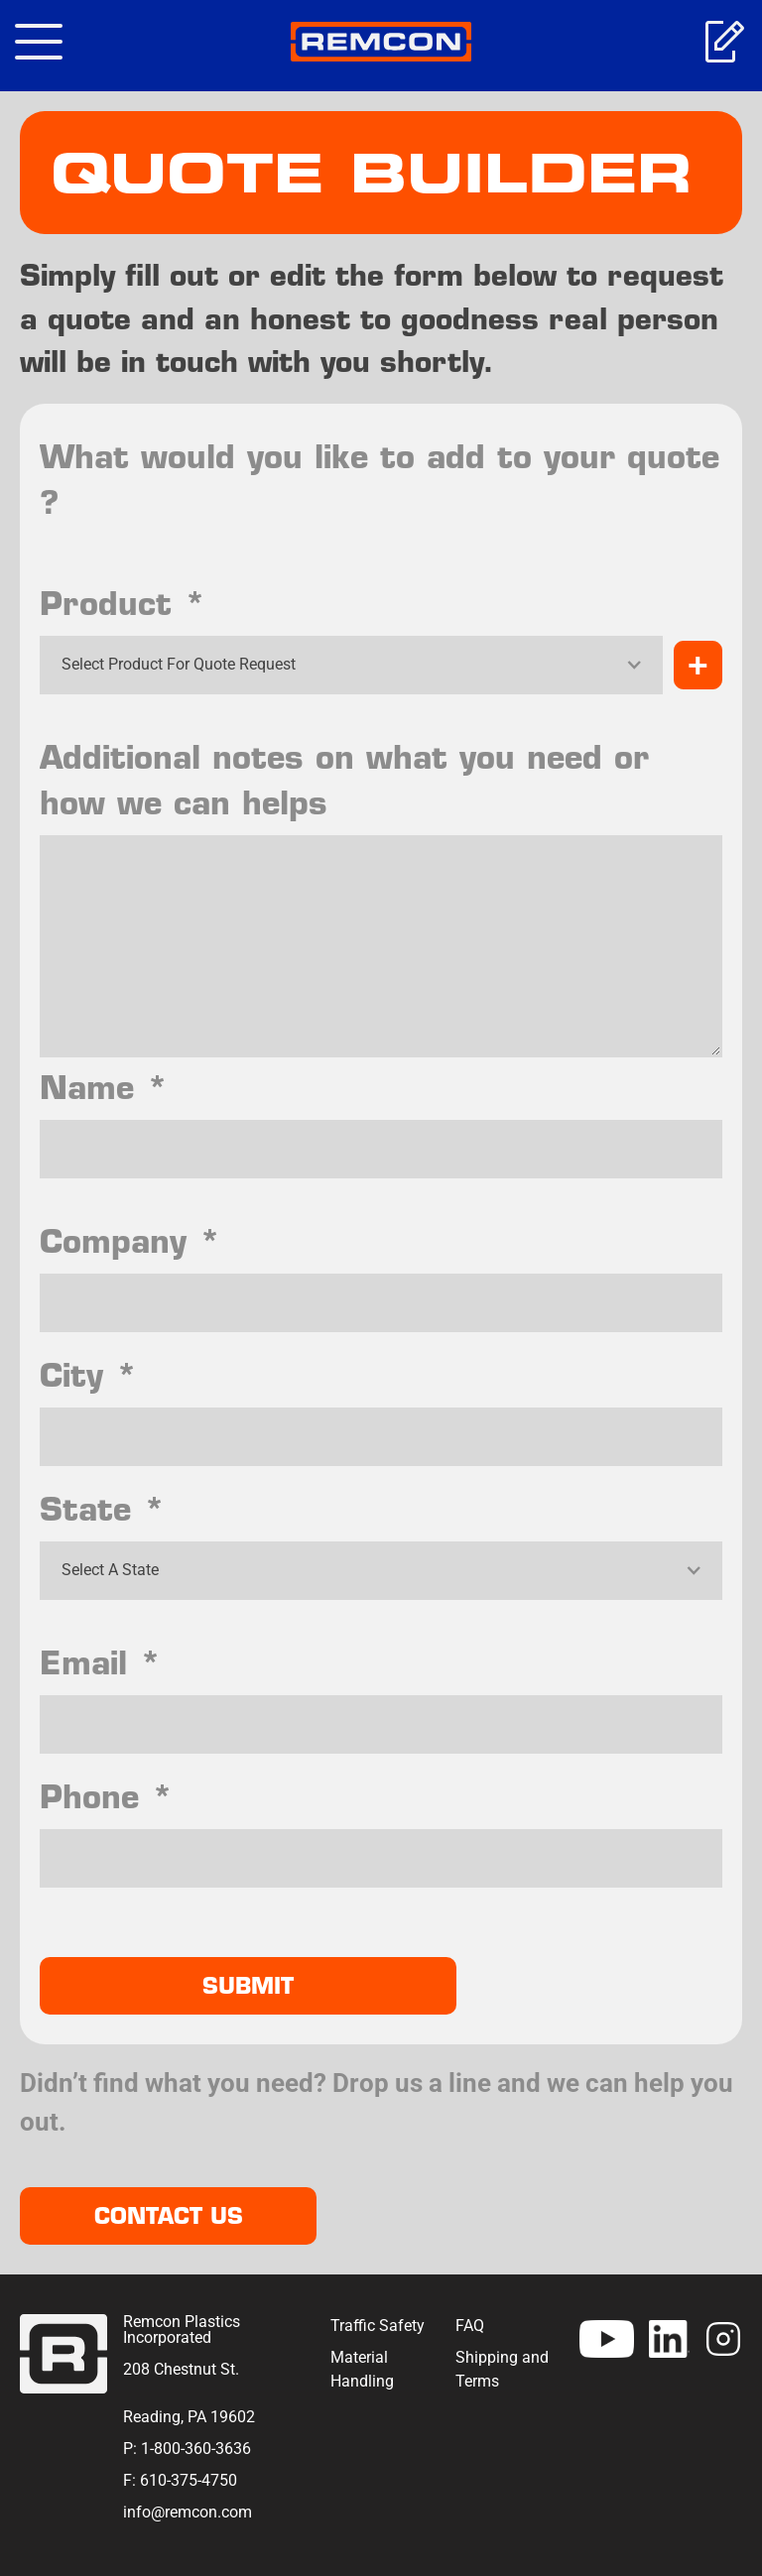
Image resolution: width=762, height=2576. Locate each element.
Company (130, 1241)
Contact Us (168, 2216)
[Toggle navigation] (39, 41)
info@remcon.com (187, 2512)
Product (123, 603)
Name (104, 1087)
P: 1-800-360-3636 (187, 2448)
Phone (107, 1796)
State (103, 1509)
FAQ (469, 2325)
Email (101, 1662)
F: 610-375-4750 (180, 2480)
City (89, 1375)
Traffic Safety (377, 2325)
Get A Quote (723, 41)
